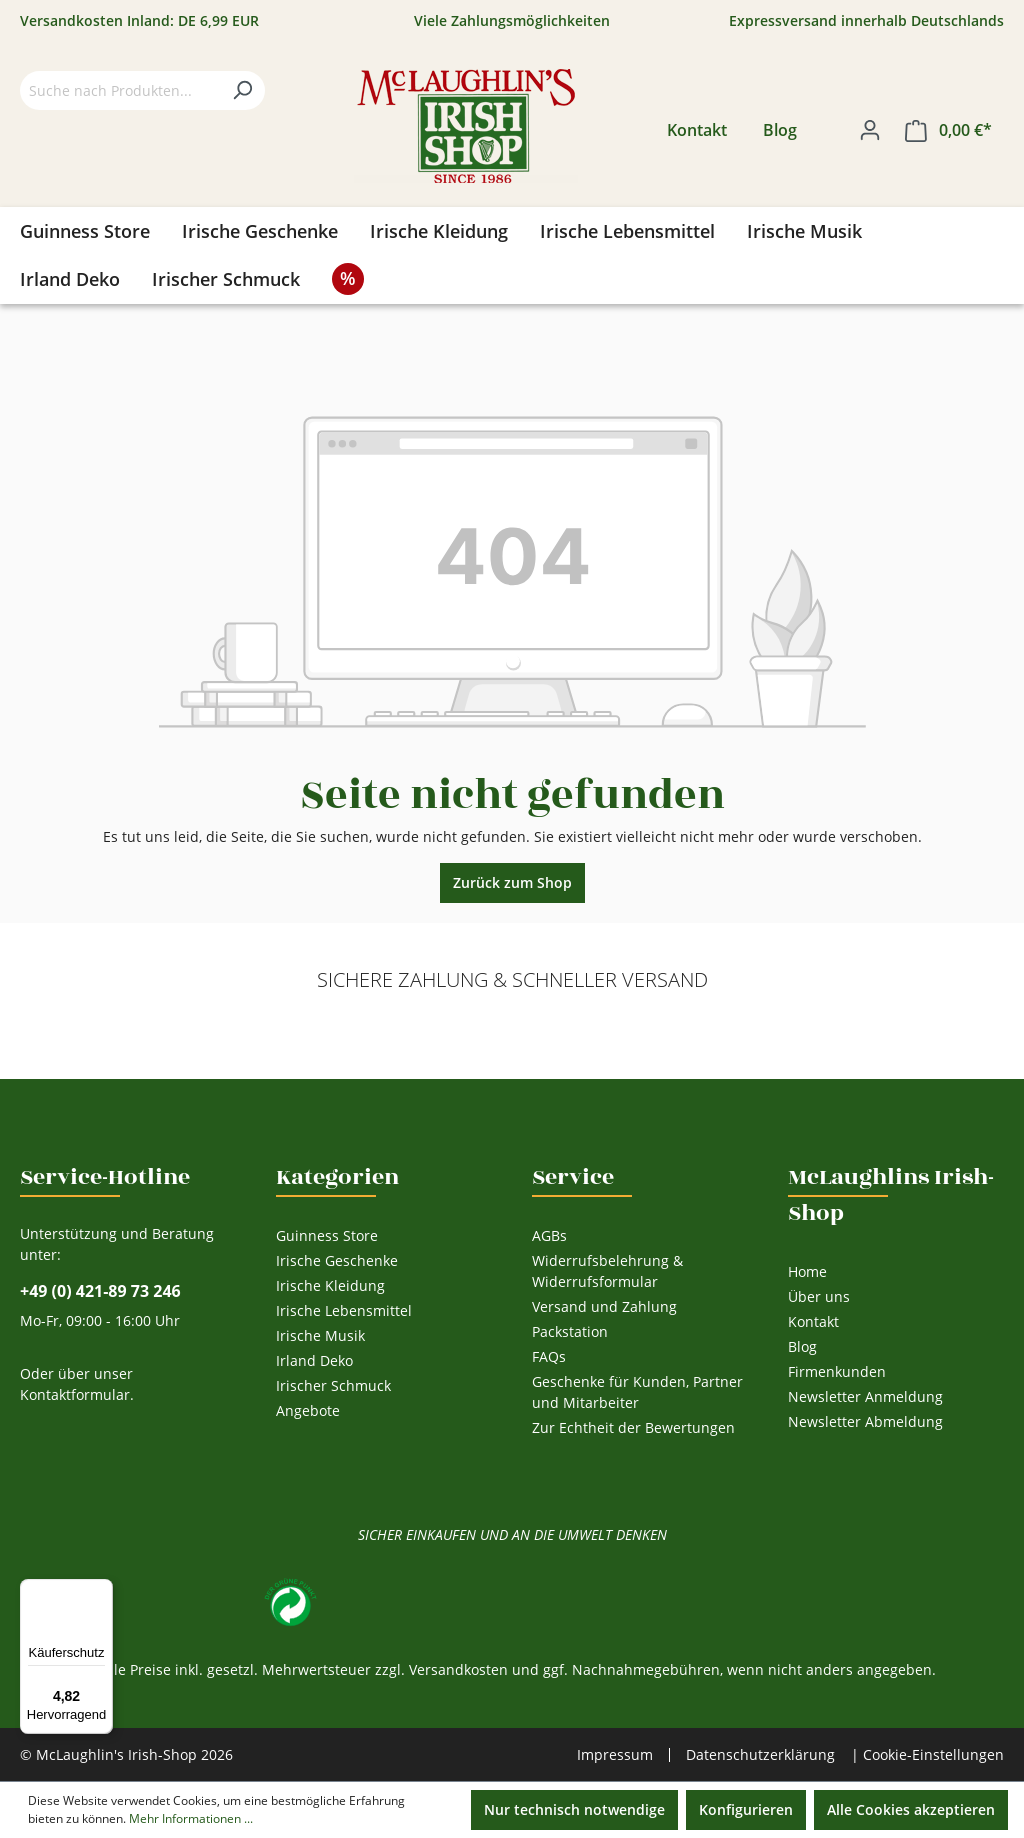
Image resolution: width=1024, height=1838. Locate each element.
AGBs (549, 1235)
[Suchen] (242, 90)
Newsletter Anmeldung (865, 1396)
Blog (780, 130)
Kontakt (697, 130)
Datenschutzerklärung (760, 1754)
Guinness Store (327, 1235)
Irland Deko (314, 1360)
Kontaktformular (75, 1394)
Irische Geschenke (337, 1260)
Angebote (308, 1410)
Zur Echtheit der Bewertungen (633, 1427)
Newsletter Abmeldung (865, 1421)
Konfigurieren (746, 1809)
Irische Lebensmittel (344, 1310)
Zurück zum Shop (512, 882)
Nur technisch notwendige (574, 1809)
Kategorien (337, 1177)
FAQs (549, 1356)
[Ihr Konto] (870, 130)
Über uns (819, 1296)
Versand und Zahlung (604, 1306)
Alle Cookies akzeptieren (911, 1809)
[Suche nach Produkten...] (120, 90)
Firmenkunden (837, 1371)
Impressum (615, 1755)
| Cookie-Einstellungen (927, 1754)
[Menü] (101, 1591)
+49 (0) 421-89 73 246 (100, 1291)
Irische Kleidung (330, 1285)
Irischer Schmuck (333, 1385)
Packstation (570, 1331)
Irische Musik (320, 1335)
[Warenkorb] (948, 130)
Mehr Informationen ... (191, 1818)
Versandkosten (458, 1669)
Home (807, 1271)
